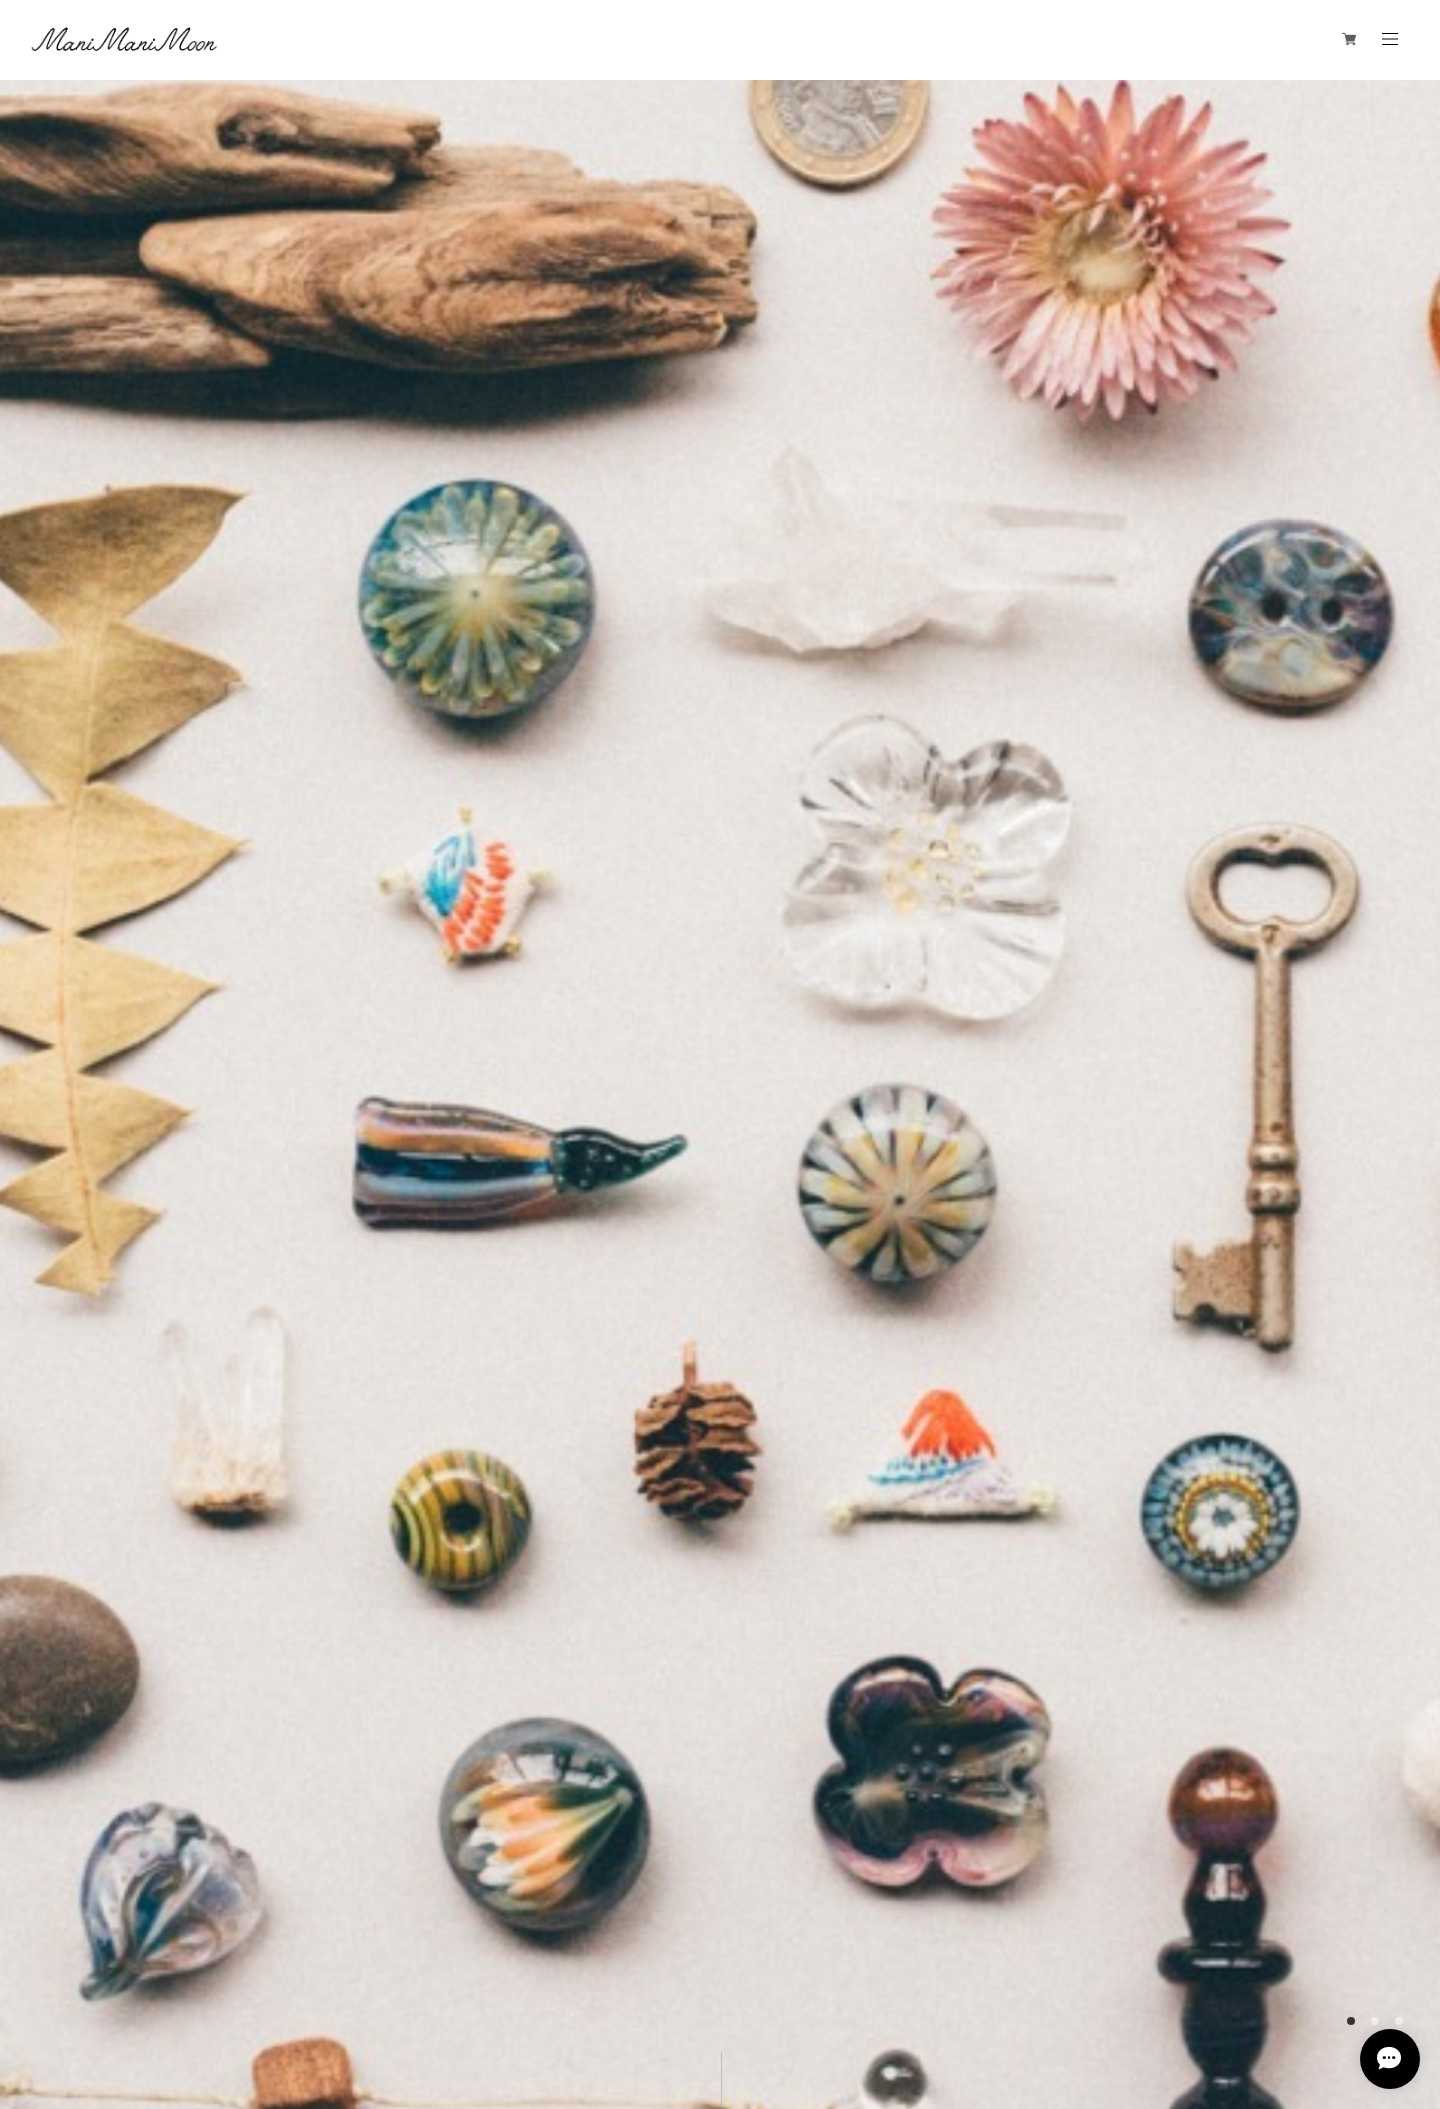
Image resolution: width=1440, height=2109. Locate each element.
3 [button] (1399, 2021)
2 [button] (1375, 2021)
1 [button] (1351, 2021)
